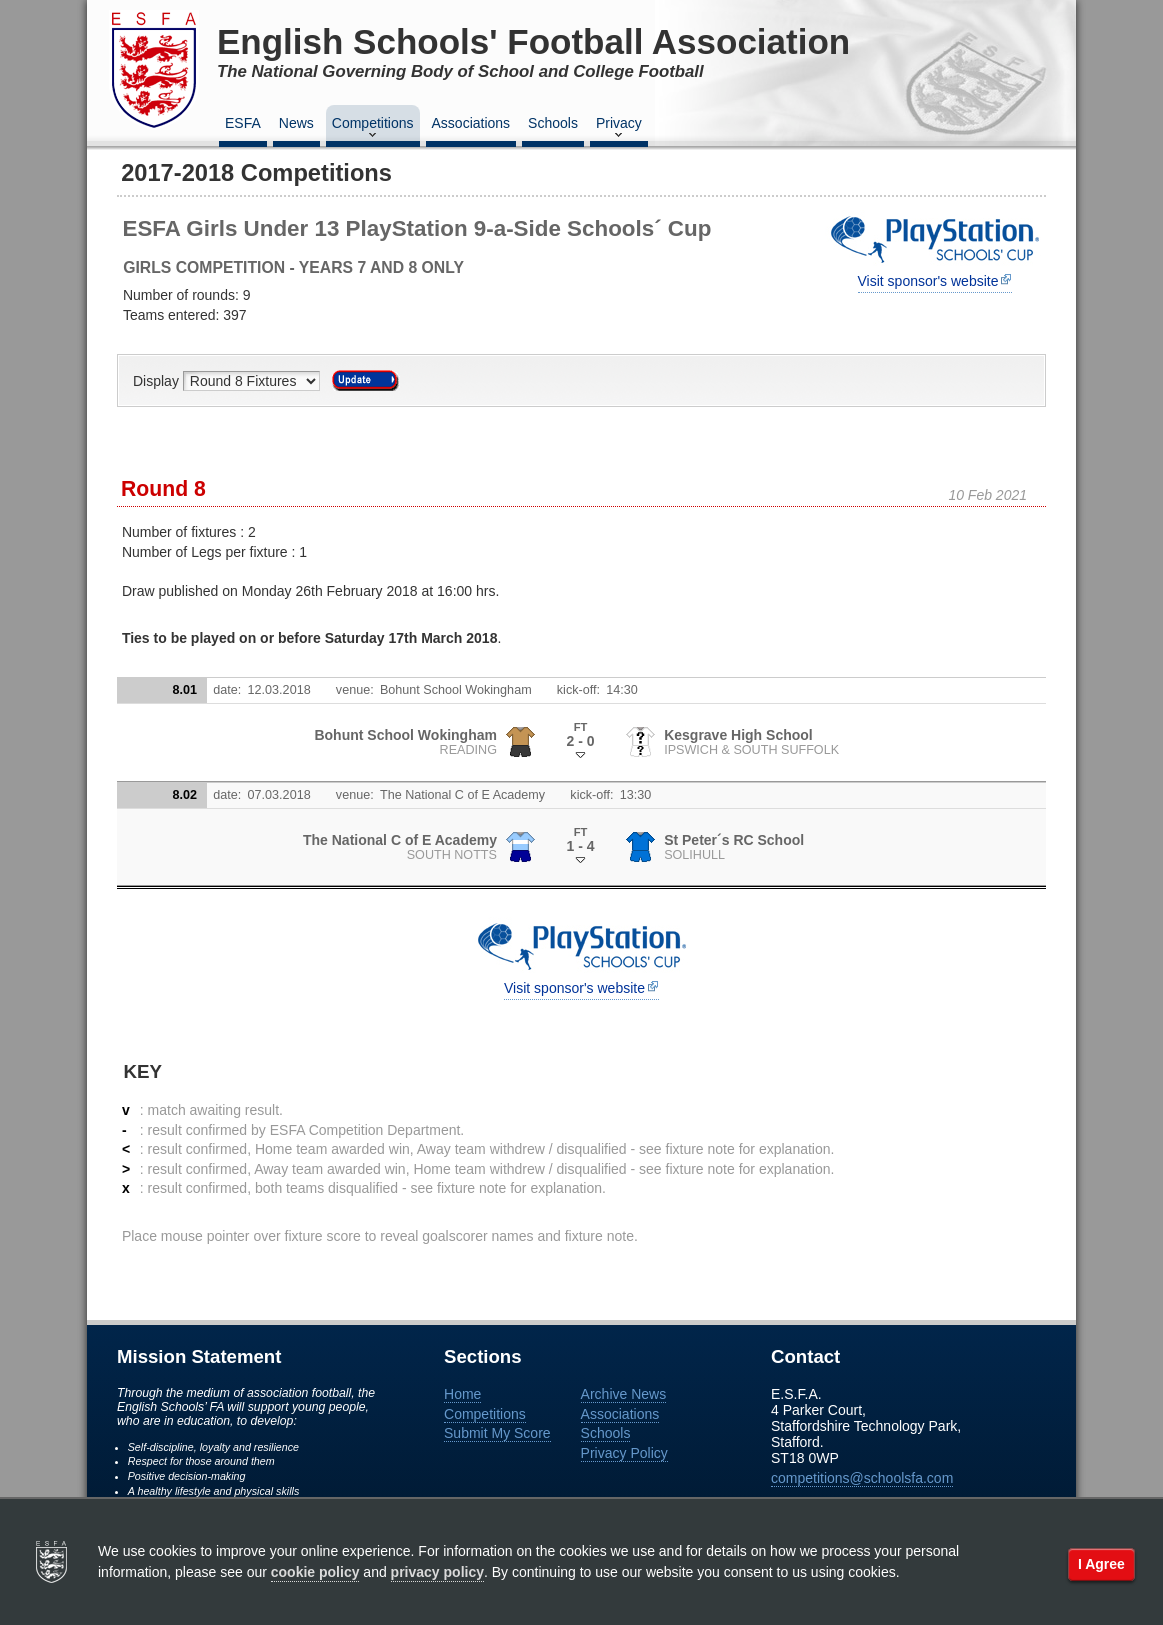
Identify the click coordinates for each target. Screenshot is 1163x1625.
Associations (471, 123)
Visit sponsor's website (928, 281)
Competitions (373, 129)
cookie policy (315, 1572)
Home (462, 1394)
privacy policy (437, 1572)
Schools (553, 123)
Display (158, 381)
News (296, 123)
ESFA (243, 123)
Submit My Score (497, 1433)
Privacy (619, 129)
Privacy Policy (624, 1453)
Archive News (624, 1394)
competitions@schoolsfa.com (862, 1478)
